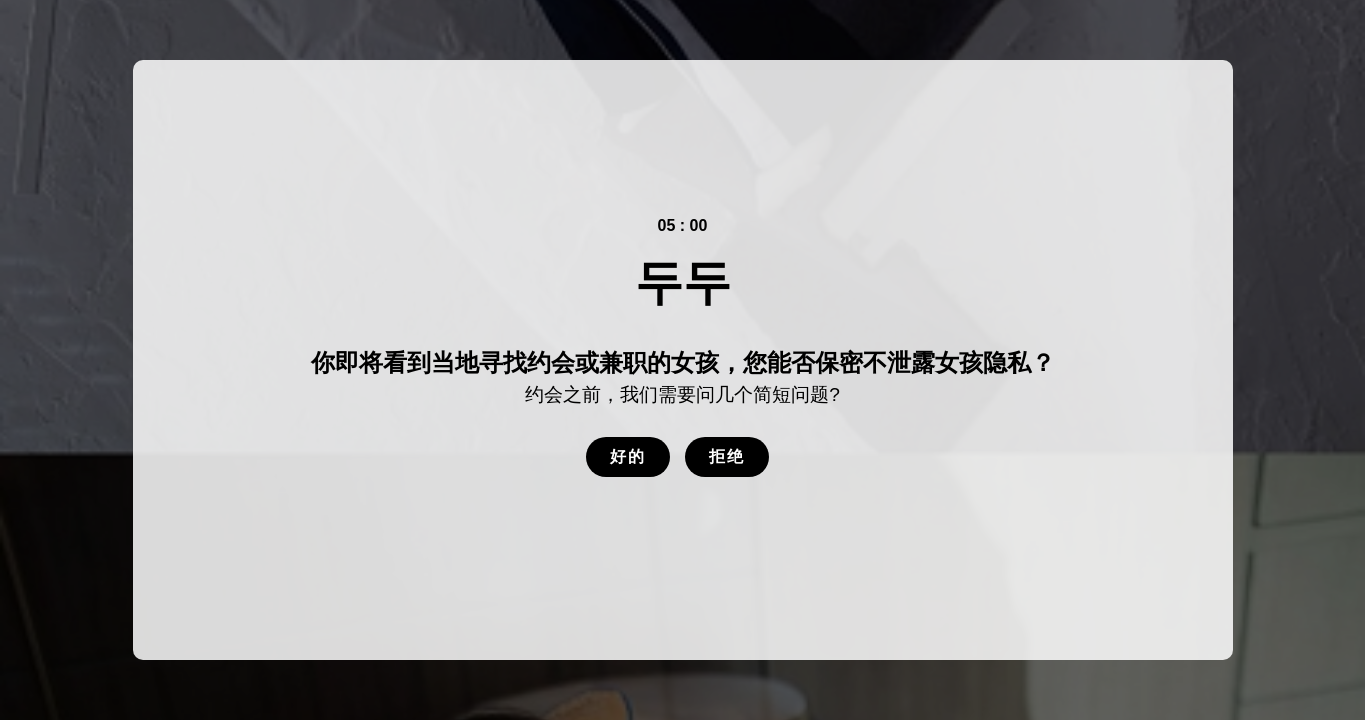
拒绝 (727, 456)
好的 (628, 456)
